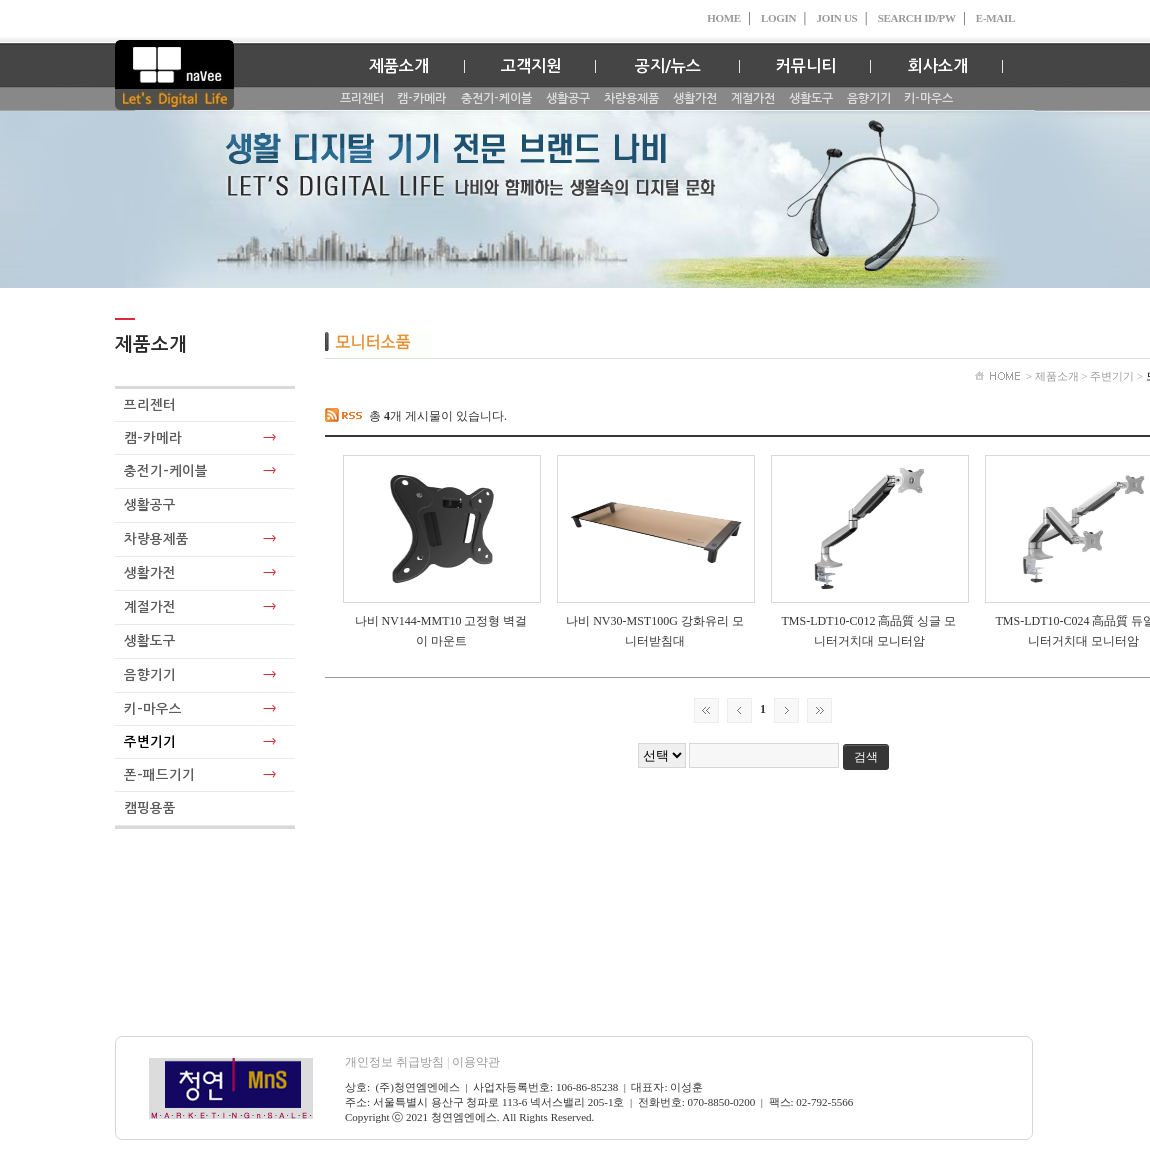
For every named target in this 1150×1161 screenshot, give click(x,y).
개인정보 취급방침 (398, 1062)
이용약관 (476, 1062)
